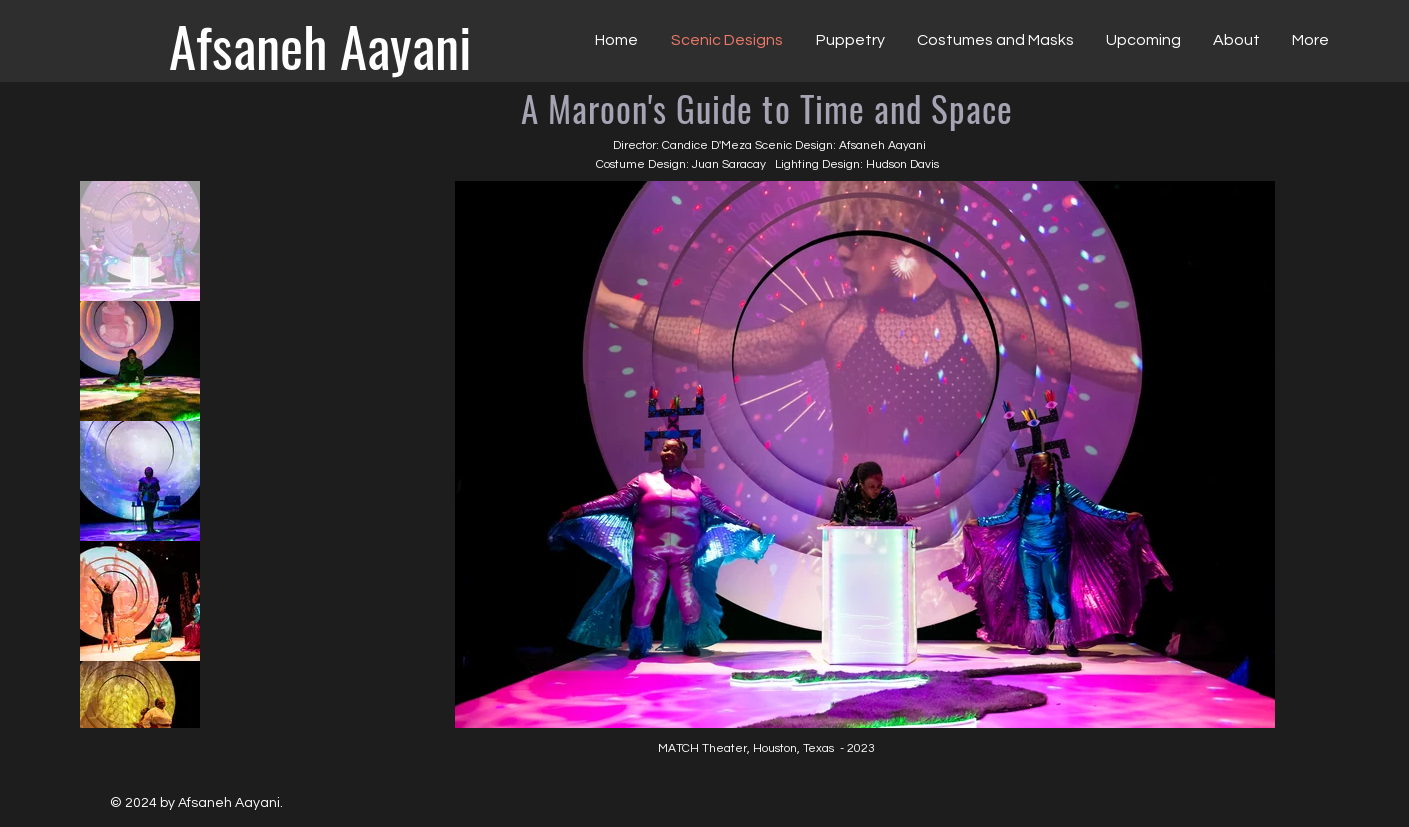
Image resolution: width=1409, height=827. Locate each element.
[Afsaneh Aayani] (320, 45)
